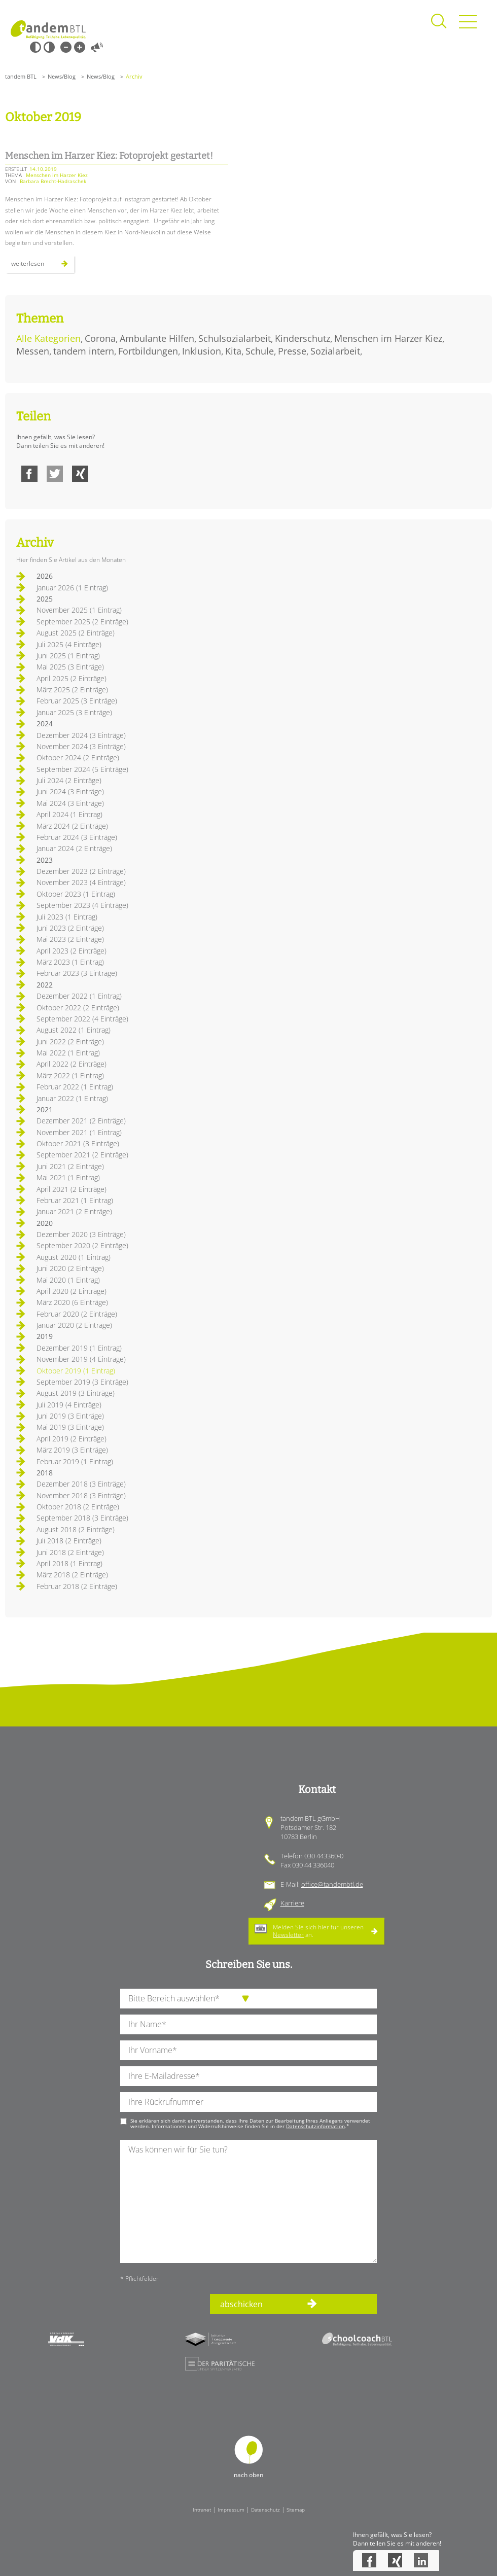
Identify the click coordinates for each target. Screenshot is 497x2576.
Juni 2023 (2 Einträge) (70, 928)
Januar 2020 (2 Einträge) (74, 1325)
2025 (45, 599)
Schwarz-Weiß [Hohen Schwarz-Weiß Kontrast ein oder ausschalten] (35, 47)
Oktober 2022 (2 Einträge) (78, 1007)
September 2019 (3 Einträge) (82, 1382)
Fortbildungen (148, 351)
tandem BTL (21, 76)
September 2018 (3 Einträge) (82, 1518)
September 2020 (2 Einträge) (82, 1245)
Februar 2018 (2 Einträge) (77, 1586)
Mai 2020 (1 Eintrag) (68, 1280)
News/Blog (62, 76)
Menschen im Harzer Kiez (388, 338)
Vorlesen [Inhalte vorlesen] (97, 47)
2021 (45, 1109)
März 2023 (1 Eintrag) (70, 962)
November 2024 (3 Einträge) (81, 746)
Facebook (29, 474)
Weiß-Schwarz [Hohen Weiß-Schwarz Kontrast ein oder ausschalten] (49, 47)
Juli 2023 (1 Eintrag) (67, 917)
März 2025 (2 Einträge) (72, 689)
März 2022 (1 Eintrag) (70, 1075)
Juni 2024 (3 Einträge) (70, 791)
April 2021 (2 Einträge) (71, 1189)
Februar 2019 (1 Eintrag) (75, 1461)
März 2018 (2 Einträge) (72, 1574)
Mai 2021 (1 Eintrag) (68, 1177)
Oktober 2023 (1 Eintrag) (76, 894)
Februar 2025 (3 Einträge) (77, 700)
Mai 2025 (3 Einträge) (70, 667)
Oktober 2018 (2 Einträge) (78, 1506)
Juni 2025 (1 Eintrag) (68, 655)
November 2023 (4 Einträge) (81, 882)
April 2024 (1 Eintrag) (69, 814)
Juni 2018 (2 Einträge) (70, 1552)
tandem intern (83, 351)
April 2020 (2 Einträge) (71, 1291)
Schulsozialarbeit (234, 338)
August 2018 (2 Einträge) (76, 1529)
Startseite (48, 29)
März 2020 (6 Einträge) (72, 1302)
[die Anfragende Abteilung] (248, 1998)
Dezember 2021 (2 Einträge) (81, 1120)
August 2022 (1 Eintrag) (74, 1030)
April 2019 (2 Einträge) (71, 1438)
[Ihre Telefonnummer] (248, 2102)
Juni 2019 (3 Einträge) (70, 1416)
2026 (45, 576)
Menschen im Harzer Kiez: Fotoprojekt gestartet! (109, 155)
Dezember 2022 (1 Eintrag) (79, 996)
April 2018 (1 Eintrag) (69, 1563)
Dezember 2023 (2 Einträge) (81, 871)
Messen (32, 351)
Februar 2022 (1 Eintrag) (75, 1086)
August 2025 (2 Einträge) (76, 633)
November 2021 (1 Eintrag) (79, 1132)
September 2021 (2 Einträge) (82, 1154)
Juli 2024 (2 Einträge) (69, 780)
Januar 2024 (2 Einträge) (74, 848)
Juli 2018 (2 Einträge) (69, 1540)
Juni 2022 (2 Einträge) (70, 1041)
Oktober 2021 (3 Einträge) (78, 1143)
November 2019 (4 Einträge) (81, 1359)
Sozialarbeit (335, 351)
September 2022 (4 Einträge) (82, 1019)
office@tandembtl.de (332, 1884)
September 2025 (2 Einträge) (82, 621)
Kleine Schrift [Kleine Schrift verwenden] (66, 47)
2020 (45, 1223)
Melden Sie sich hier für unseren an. (318, 1930)
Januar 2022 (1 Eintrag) (72, 1098)
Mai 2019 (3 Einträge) (70, 1427)
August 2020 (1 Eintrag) (74, 1257)
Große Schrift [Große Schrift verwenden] (80, 47)
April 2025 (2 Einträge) (71, 678)
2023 (45, 860)
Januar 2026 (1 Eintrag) (72, 587)
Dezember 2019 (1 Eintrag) (79, 1348)
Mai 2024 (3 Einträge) (70, 803)
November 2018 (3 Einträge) (81, 1495)
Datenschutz (265, 2509)
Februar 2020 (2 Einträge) (77, 1314)
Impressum (231, 2509)
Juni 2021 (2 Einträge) (70, 1166)
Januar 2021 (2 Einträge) (74, 1211)
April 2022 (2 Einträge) (71, 1064)
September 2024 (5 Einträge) (82, 769)
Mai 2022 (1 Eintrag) (68, 1052)
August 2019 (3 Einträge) (76, 1393)
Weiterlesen (43, 266)
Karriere (292, 1903)
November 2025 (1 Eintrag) (79, 610)
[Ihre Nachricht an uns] (248, 2201)
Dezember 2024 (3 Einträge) (81, 735)
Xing (80, 474)
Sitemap (296, 2509)
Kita (233, 351)
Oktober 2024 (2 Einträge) (78, 757)
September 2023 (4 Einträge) (82, 905)
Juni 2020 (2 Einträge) (70, 1268)
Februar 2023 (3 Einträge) (77, 973)
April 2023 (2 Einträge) (71, 951)
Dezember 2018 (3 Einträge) (81, 1484)
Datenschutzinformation (315, 2126)
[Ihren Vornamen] (248, 2050)
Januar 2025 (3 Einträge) (74, 712)
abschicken (241, 2304)
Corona (100, 338)
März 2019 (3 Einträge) (72, 1450)
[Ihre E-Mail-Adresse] (248, 2076)
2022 (45, 985)
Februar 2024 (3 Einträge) (77, 837)
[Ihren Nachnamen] (248, 2024)
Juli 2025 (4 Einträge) (69, 644)
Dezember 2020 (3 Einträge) (81, 1234)
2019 (45, 1336)
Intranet (202, 2509)
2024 (45, 723)
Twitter (55, 474)
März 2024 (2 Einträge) (72, 826)
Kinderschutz (302, 338)
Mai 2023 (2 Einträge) (70, 939)
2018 (45, 1472)
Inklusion (201, 351)
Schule (259, 351)
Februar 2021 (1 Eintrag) (75, 1200)
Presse (292, 351)
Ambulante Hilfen (157, 338)
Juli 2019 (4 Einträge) (69, 1404)
